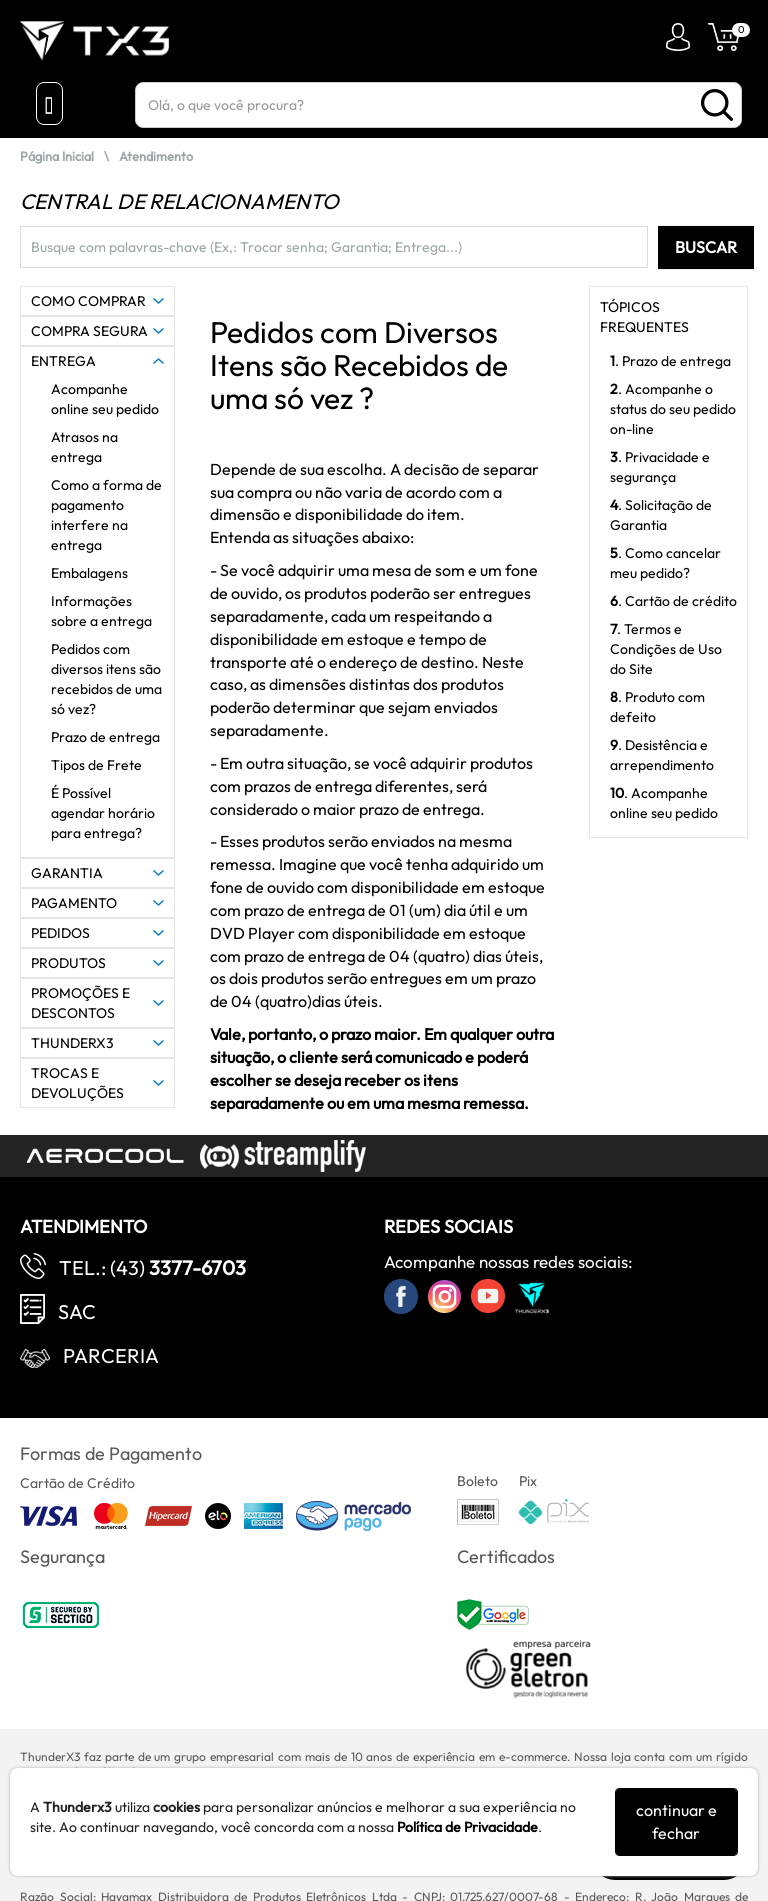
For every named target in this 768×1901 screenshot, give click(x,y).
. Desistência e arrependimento (662, 755)
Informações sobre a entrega (101, 611)
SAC (77, 1311)
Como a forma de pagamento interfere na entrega (106, 515)
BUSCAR (706, 247)
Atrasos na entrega (84, 447)
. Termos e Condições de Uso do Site (666, 649)
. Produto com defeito (657, 707)
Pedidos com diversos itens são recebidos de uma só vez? (106, 679)
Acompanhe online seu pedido (105, 399)
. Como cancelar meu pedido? (665, 563)
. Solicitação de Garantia (661, 515)
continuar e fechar (676, 1821)
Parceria (111, 1355)
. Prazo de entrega (670, 361)
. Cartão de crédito (673, 601)
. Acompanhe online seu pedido (664, 803)
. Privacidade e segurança (660, 467)
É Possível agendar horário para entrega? (103, 813)
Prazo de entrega (105, 737)
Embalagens (89, 573)
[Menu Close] (49, 103)
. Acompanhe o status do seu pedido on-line (673, 409)
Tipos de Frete (96, 765)
